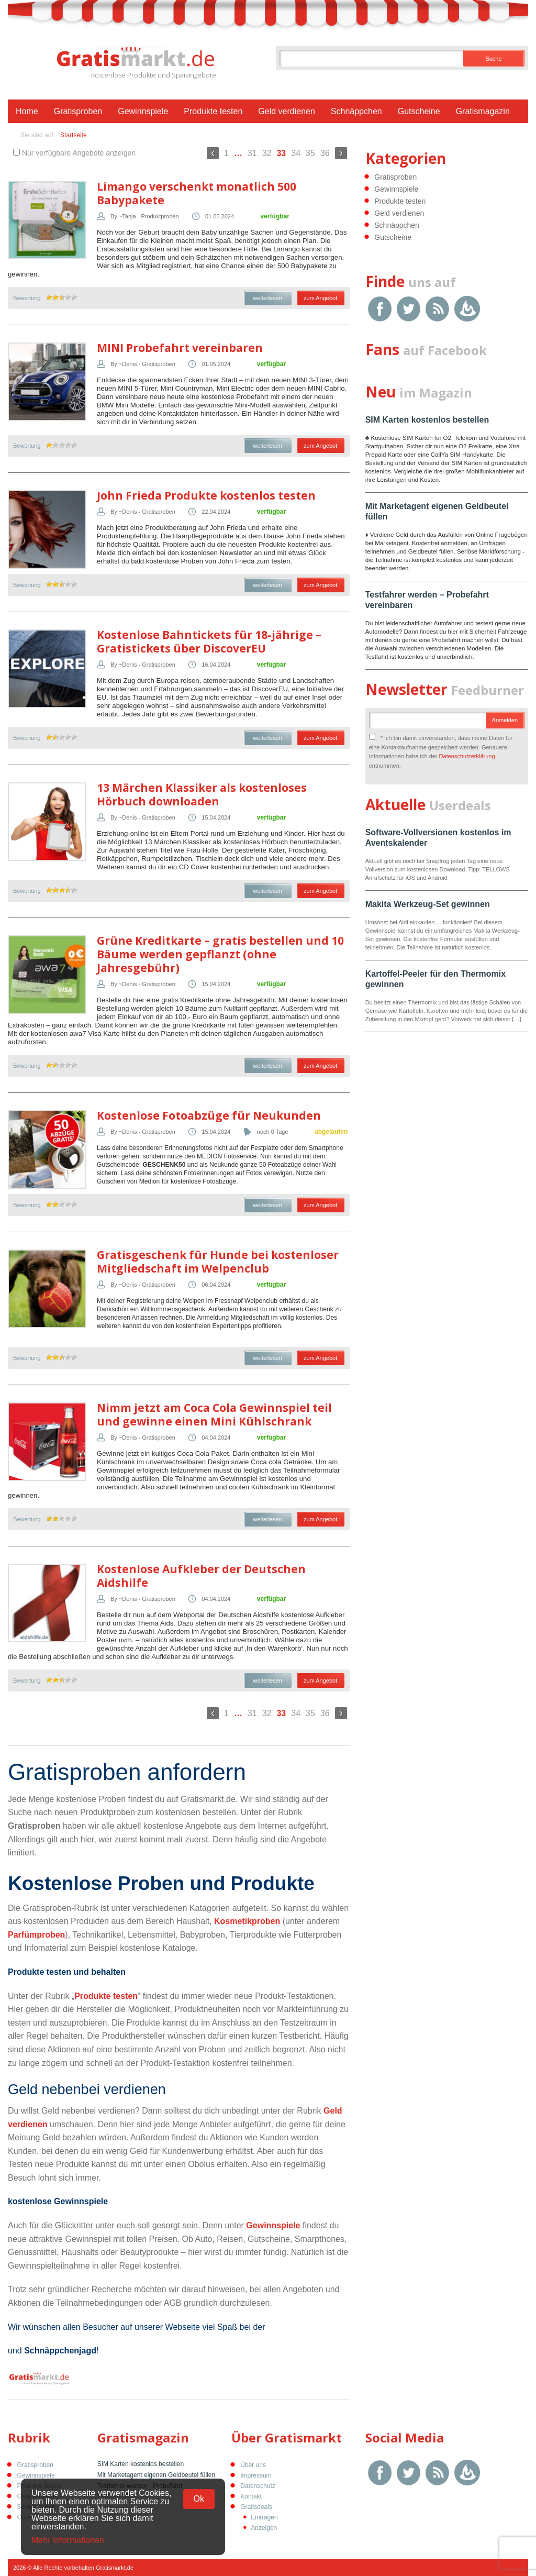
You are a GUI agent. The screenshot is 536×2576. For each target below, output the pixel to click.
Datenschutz (257, 2486)
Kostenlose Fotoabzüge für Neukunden (209, 1115)
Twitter (408, 309)
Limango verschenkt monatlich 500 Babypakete (196, 193)
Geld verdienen (286, 111)
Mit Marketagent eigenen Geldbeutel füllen (156, 2475)
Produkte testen (213, 111)
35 (310, 153)
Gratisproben (78, 111)
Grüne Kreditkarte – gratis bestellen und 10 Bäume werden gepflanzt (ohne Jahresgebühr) (220, 954)
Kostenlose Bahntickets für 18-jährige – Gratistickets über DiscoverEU (209, 641)
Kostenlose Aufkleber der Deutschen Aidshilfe (201, 1576)
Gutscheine (419, 111)
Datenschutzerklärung (467, 756)
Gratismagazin (483, 111)
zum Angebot (320, 298)
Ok (199, 2498)
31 (252, 153)
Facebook (380, 309)
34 (295, 153)
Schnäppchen (356, 111)
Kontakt (251, 2496)
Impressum (255, 2475)
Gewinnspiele (143, 111)
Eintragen (264, 2517)
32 (267, 153)
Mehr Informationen (67, 2540)
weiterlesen (267, 298)
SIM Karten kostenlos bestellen (427, 419)
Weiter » (341, 153)
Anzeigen (264, 2527)
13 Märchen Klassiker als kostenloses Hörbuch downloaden (202, 794)
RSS (437, 309)
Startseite (73, 135)
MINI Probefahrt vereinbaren (180, 347)
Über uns (253, 2465)
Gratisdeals (256, 2507)
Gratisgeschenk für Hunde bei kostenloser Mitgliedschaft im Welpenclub (218, 1261)
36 (325, 153)
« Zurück (213, 153)
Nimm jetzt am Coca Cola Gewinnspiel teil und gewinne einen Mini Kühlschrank (214, 1414)
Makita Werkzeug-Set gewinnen (427, 904)
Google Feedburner (467, 309)
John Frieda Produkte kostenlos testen (206, 495)
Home (27, 111)
